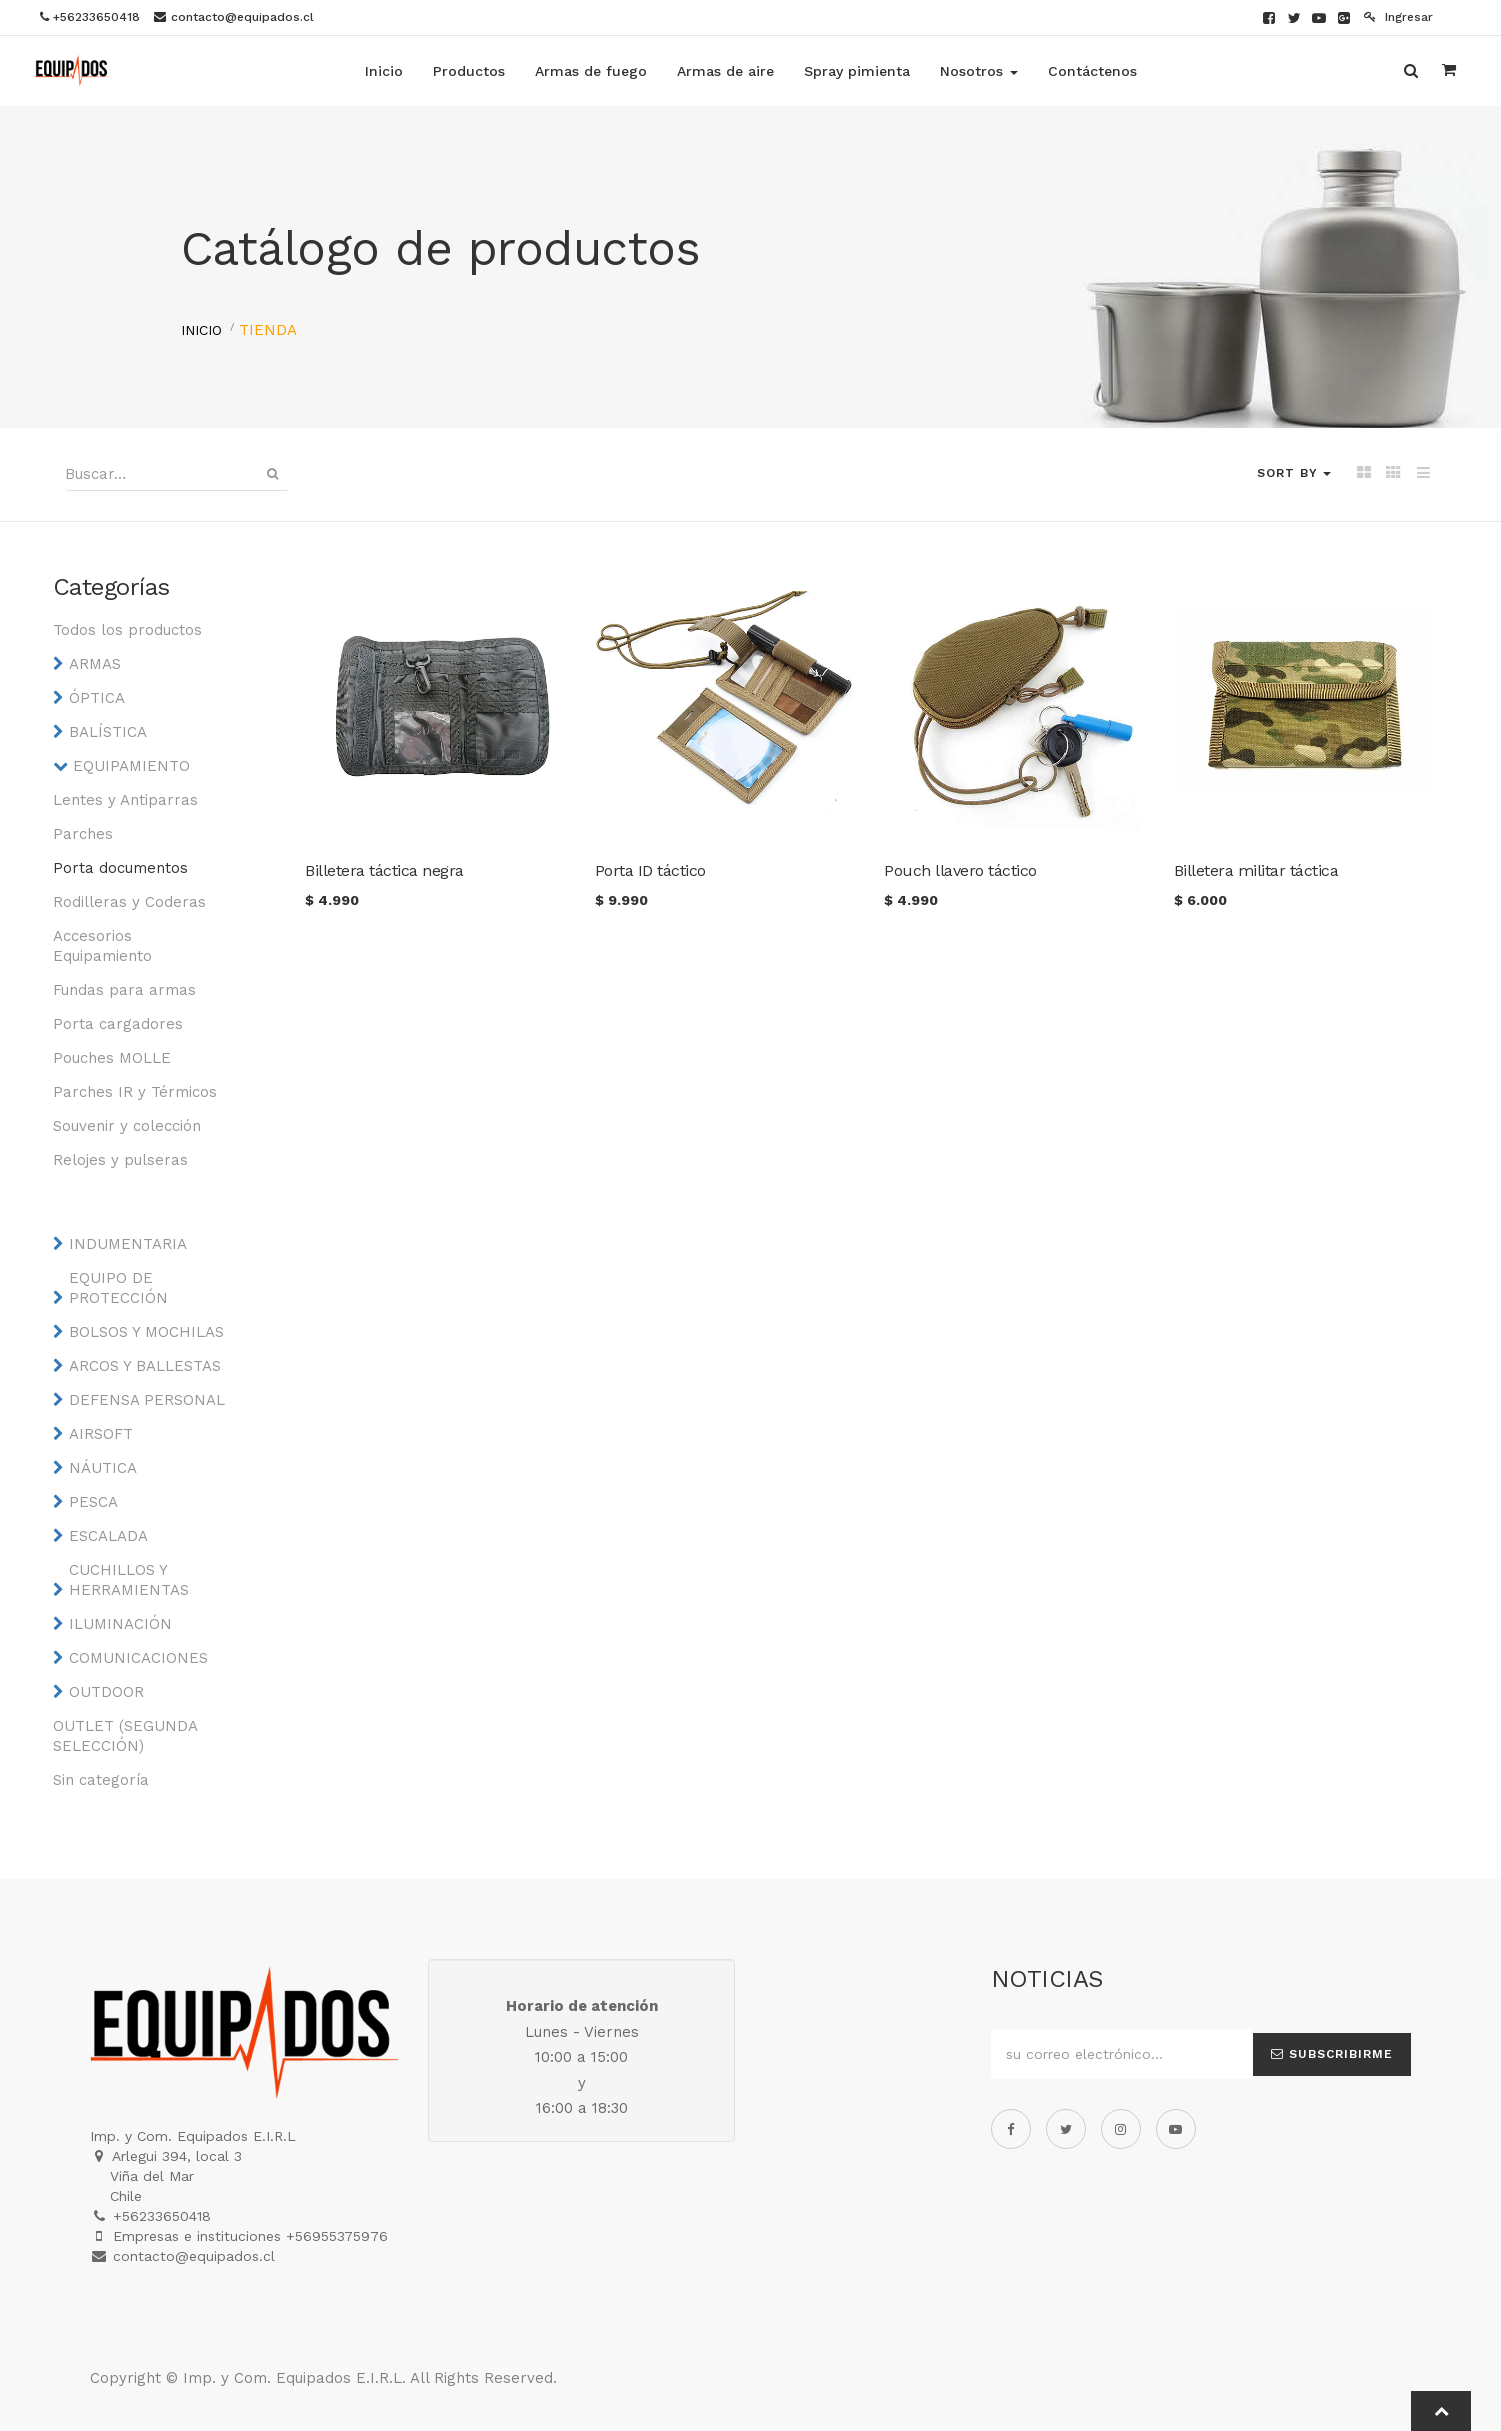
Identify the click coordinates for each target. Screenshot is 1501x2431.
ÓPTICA (97, 698)
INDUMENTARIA (128, 1244)
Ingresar (1398, 17)
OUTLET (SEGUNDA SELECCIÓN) (125, 1736)
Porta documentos (120, 868)
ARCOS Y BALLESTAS (145, 1366)
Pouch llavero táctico (960, 870)
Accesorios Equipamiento (102, 946)
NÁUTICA (103, 1468)
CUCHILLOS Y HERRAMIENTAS (129, 1580)
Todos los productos (127, 630)
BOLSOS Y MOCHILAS (146, 1332)
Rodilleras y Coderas (129, 902)
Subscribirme (1332, 2054)
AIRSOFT (101, 1434)
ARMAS (95, 664)
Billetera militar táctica (1256, 870)
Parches (83, 834)
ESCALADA (108, 1536)
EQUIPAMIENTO (131, 766)
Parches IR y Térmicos (135, 1092)
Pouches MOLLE (112, 1058)
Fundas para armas (124, 990)
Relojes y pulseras (120, 1160)
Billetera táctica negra (384, 870)
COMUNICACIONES (138, 1658)
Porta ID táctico (650, 870)
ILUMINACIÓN (120, 1624)
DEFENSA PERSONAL (147, 1400)
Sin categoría (101, 1780)
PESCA (93, 1502)
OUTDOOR (106, 1692)
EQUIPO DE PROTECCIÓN (118, 1288)
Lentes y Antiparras (125, 800)
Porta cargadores (118, 1024)
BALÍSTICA (108, 732)
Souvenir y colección (127, 1126)
